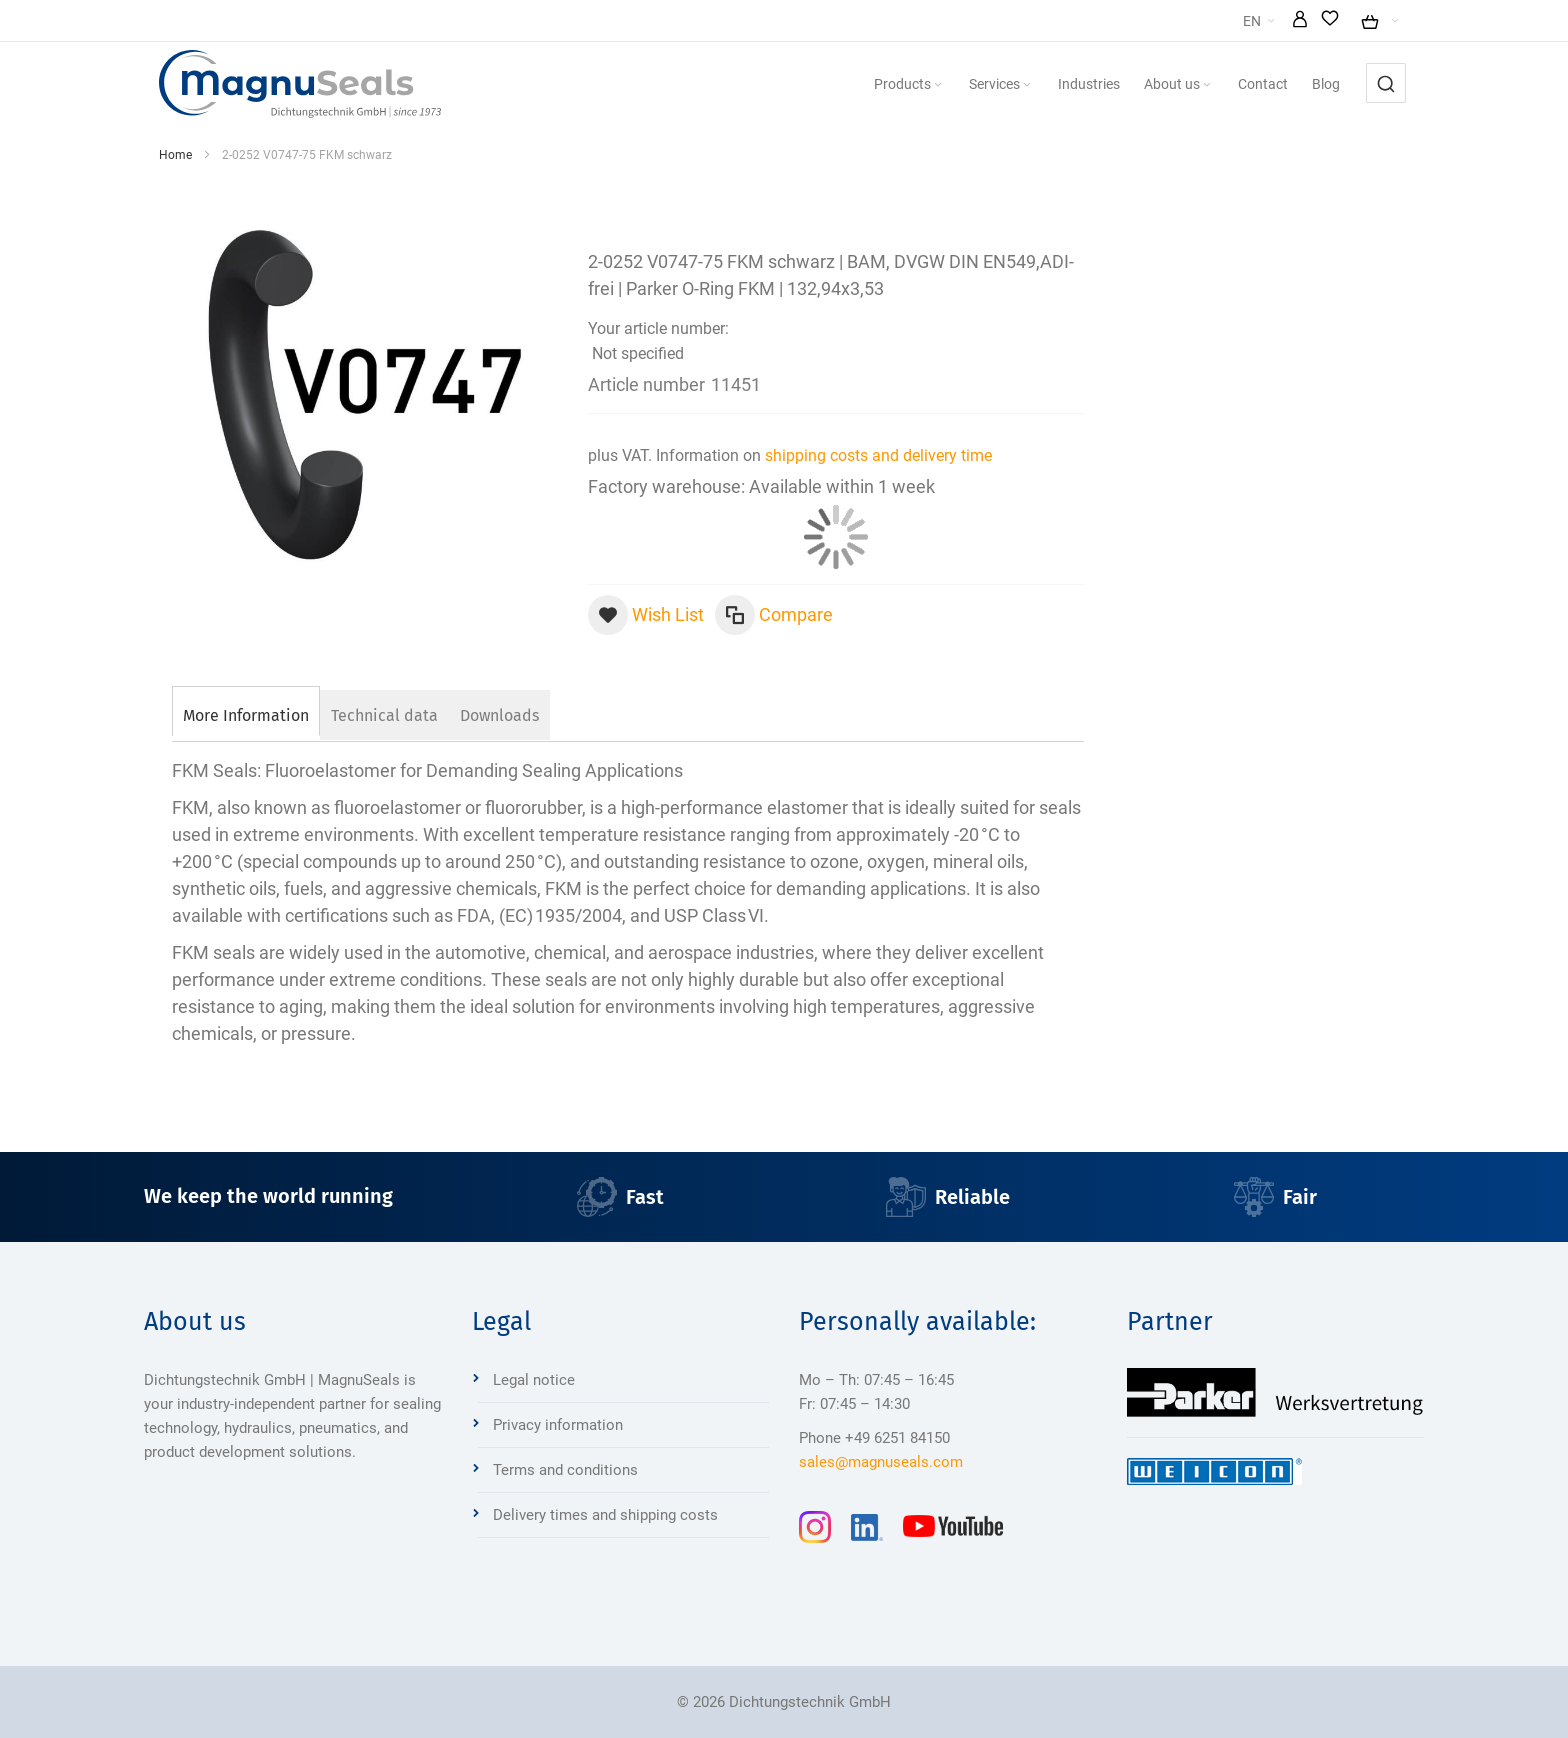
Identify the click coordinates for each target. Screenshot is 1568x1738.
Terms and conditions (565, 1470)
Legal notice (534, 1380)
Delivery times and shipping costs (605, 1515)
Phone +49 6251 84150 (874, 1438)
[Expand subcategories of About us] (1254, 85)
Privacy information (558, 1425)
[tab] (246, 713)
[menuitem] (956, 84)
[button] (1353, 21)
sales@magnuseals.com (881, 1462)
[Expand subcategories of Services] (1074, 85)
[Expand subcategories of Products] (985, 85)
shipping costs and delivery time (878, 455)
